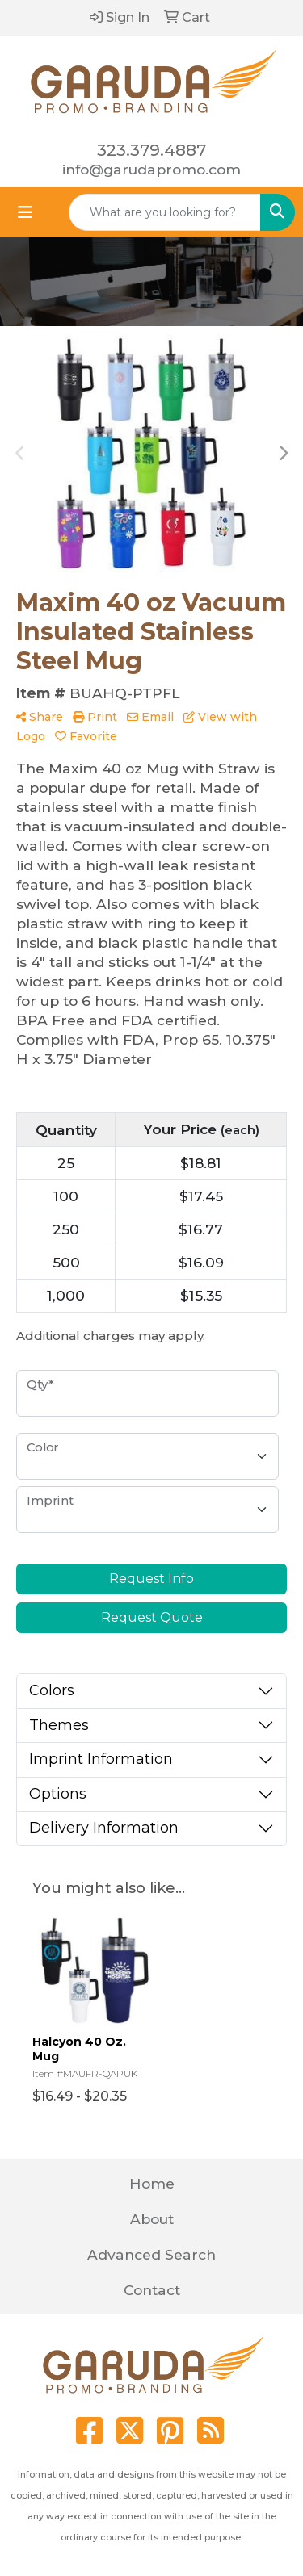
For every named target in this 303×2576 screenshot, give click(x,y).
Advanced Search (151, 2254)
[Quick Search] (165, 212)
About (152, 2218)
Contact (152, 2289)
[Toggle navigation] (25, 212)
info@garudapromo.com (151, 169)
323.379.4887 (151, 150)
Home (152, 2183)
